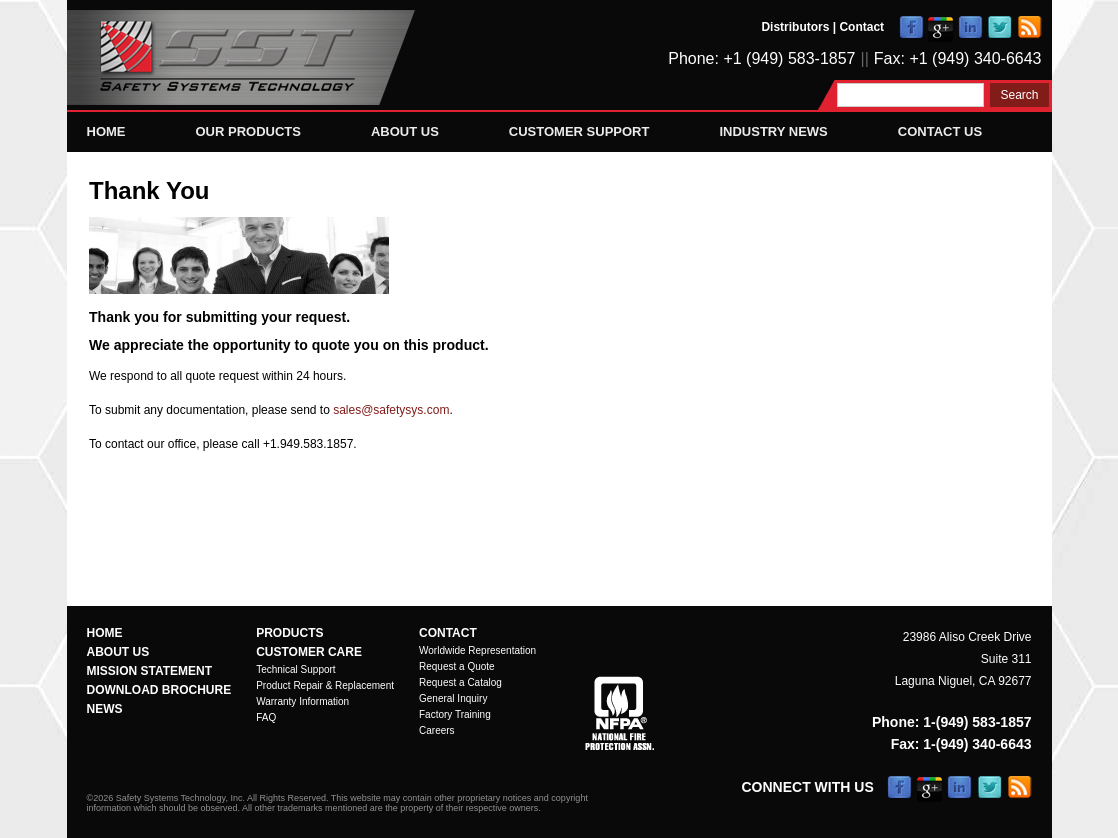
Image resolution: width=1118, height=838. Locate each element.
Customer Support (579, 131)
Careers (437, 730)
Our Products (248, 131)
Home (106, 131)
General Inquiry (453, 698)
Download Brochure (159, 690)
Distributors (795, 27)
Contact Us (940, 131)
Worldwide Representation (477, 650)
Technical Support (296, 669)
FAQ (266, 717)
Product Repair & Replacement (325, 685)
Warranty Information (302, 701)
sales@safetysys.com (391, 410)
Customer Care (309, 652)
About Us (405, 131)
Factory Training (455, 714)
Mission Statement (150, 671)
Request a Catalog (460, 682)
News (105, 709)
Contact (861, 27)
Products (289, 633)
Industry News (773, 131)
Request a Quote (457, 666)
